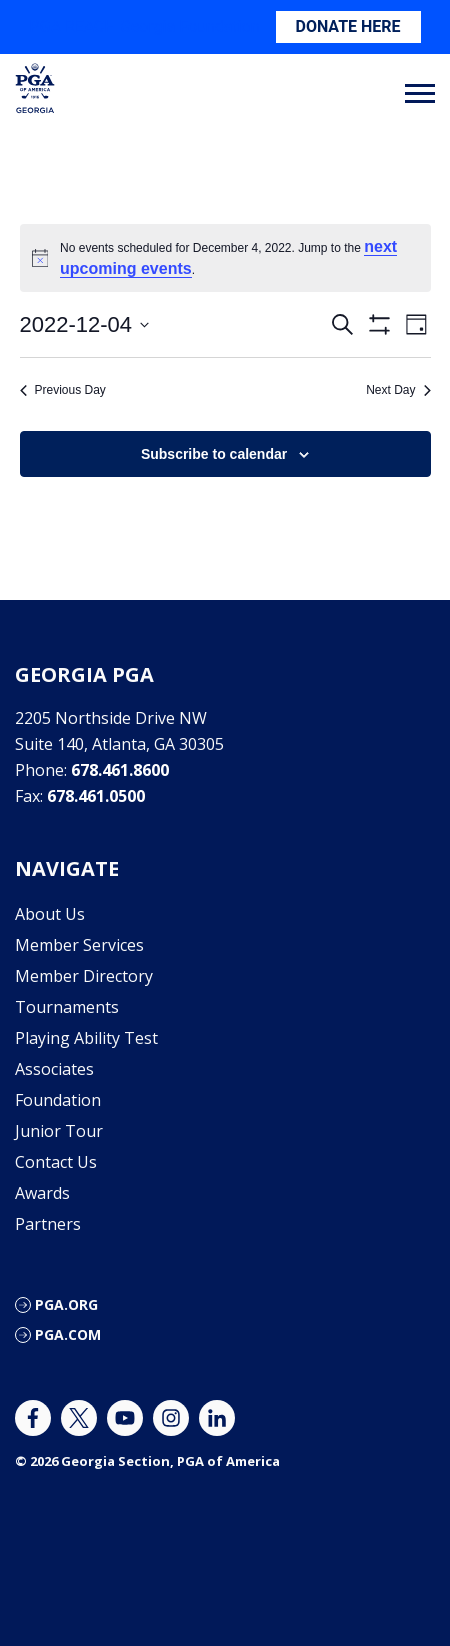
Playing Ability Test (86, 1038)
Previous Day (63, 390)
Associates (54, 1069)
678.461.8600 (120, 770)
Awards (42, 1193)
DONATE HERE (348, 26)
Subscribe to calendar (214, 454)
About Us (50, 914)
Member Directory (84, 976)
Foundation (58, 1100)
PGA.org (66, 1304)
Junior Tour (59, 1131)
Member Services (79, 945)
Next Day (398, 390)
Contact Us (56, 1162)
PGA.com (68, 1334)
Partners (48, 1224)
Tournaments (67, 1007)
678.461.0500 (96, 796)
